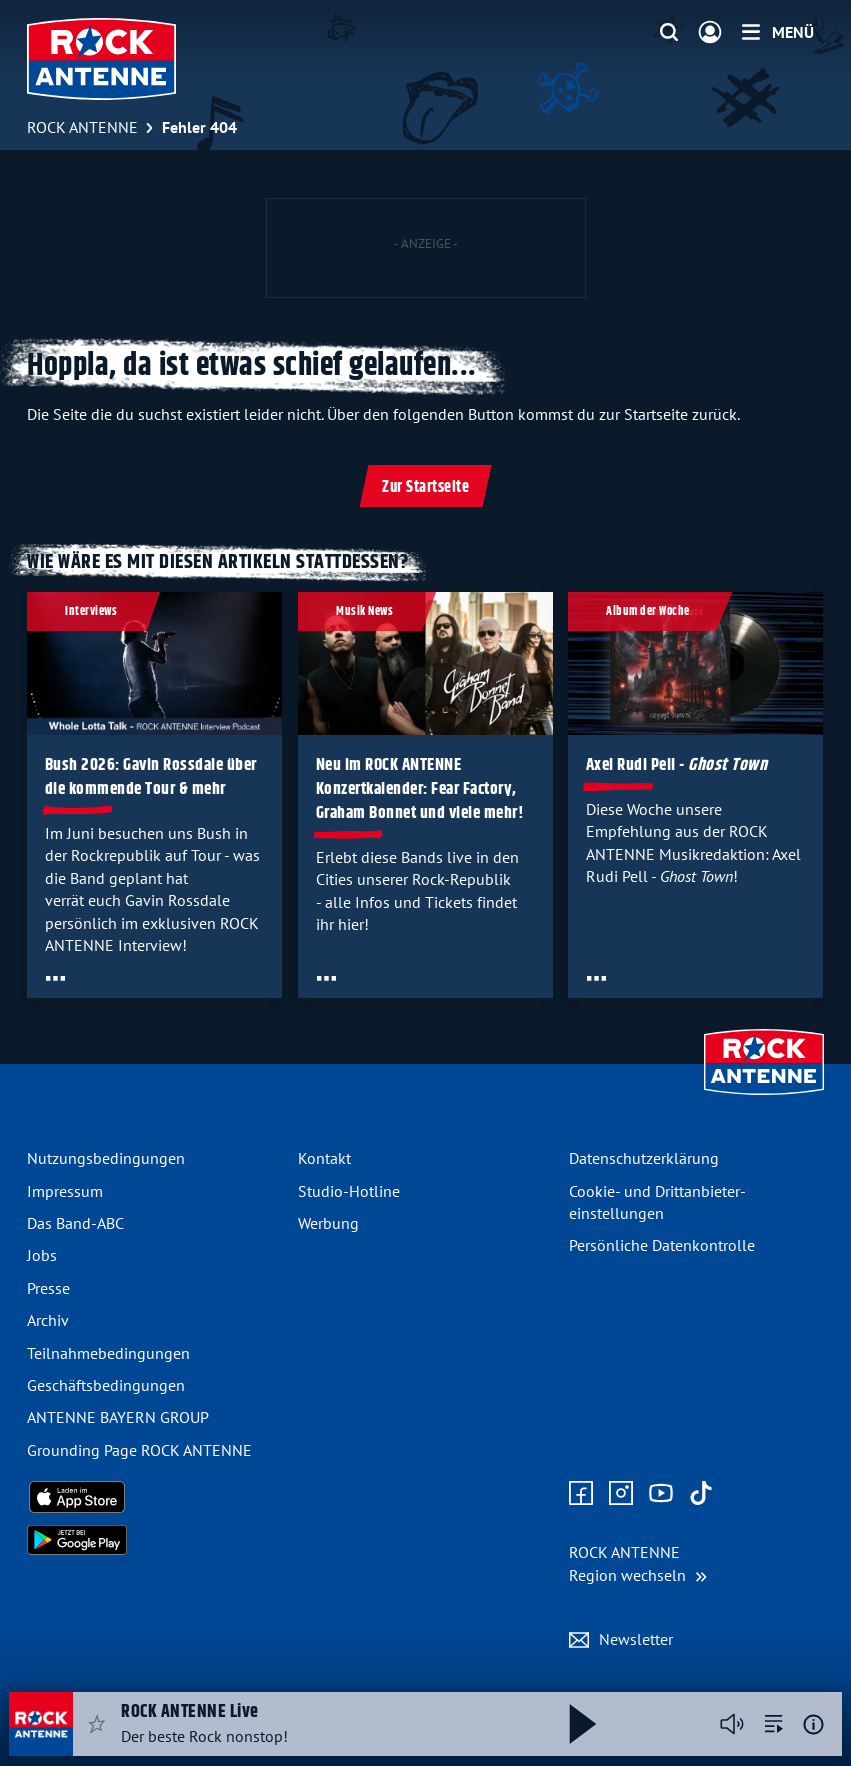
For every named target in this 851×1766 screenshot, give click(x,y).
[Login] (710, 33)
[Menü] (778, 32)
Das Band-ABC (75, 1223)
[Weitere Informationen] (813, 1724)
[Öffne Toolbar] (55, 978)
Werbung (328, 1223)
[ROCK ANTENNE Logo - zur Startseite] (101, 59)
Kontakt (324, 1158)
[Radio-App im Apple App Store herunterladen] (154, 1497)
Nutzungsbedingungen (106, 1158)
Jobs (42, 1255)
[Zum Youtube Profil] (661, 1494)
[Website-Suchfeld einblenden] (669, 33)
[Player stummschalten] (732, 1724)
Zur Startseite (425, 487)
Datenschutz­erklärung (644, 1158)
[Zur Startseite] (764, 1097)
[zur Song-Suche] (774, 1724)
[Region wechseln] (638, 1563)
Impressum (65, 1191)
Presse (48, 1288)
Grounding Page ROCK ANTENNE (139, 1450)
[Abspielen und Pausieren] (583, 1724)
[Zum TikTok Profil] (701, 1494)
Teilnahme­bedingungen (108, 1353)
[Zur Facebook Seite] (581, 1494)
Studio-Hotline (349, 1191)
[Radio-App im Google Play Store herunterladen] (154, 1540)
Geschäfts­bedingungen (106, 1385)
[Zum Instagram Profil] (621, 1494)
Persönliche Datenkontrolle (662, 1245)
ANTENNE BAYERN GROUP (118, 1417)
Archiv (48, 1320)
